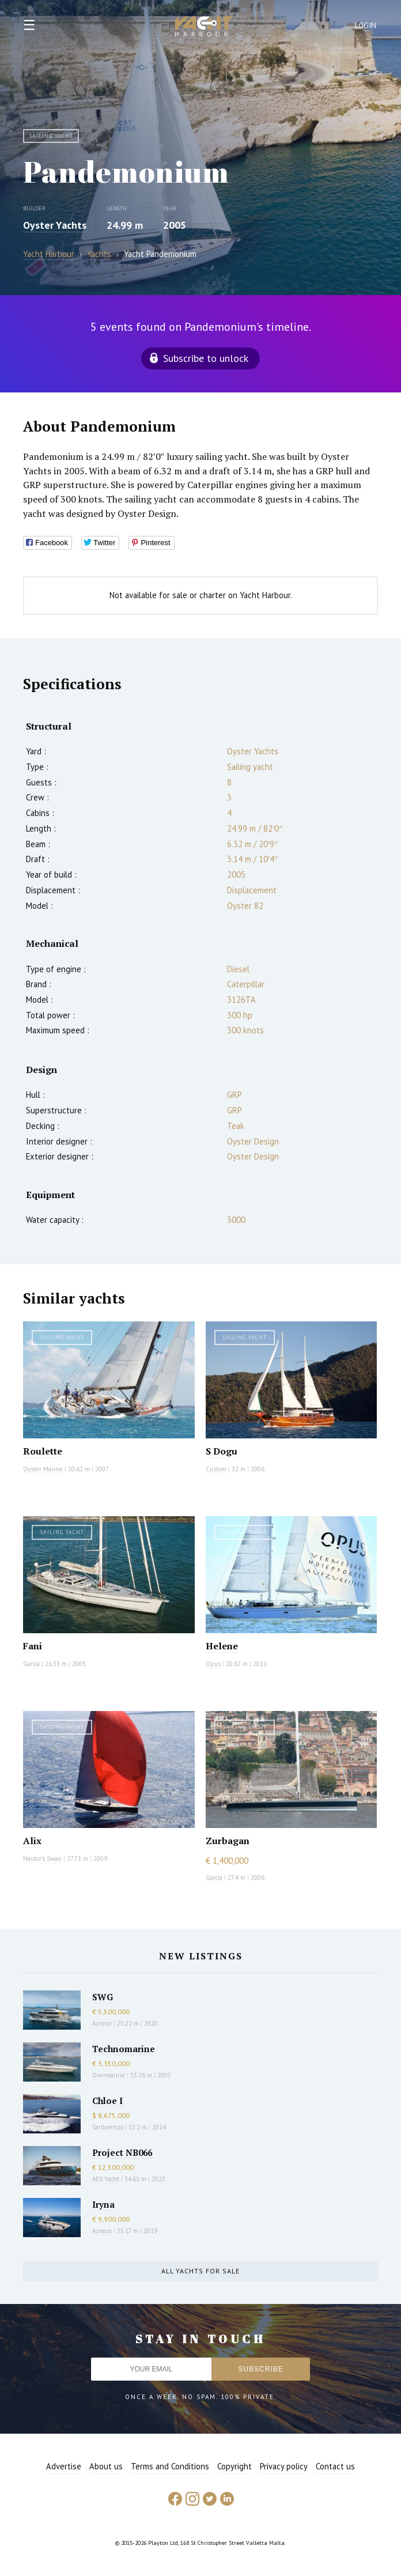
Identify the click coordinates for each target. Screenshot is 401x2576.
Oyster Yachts (54, 225)
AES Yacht (105, 2179)
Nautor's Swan (42, 1858)
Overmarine (109, 2075)
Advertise (63, 2466)
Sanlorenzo (107, 2127)
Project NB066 (122, 2152)
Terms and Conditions (170, 2466)
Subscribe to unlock (205, 358)
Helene (222, 1646)
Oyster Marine (43, 1469)
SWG (102, 1997)
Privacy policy (284, 2466)
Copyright (234, 2466)
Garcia (31, 1664)
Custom (216, 1469)
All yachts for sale (200, 2271)
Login (366, 26)
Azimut (102, 2023)
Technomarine (123, 2048)
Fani (32, 1646)
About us (106, 2466)
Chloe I (107, 2100)
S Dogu (221, 1451)
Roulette (42, 1451)
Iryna (103, 2204)
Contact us (335, 2466)
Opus (213, 1664)
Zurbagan (227, 1840)
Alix (32, 1840)
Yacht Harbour (204, 27)
